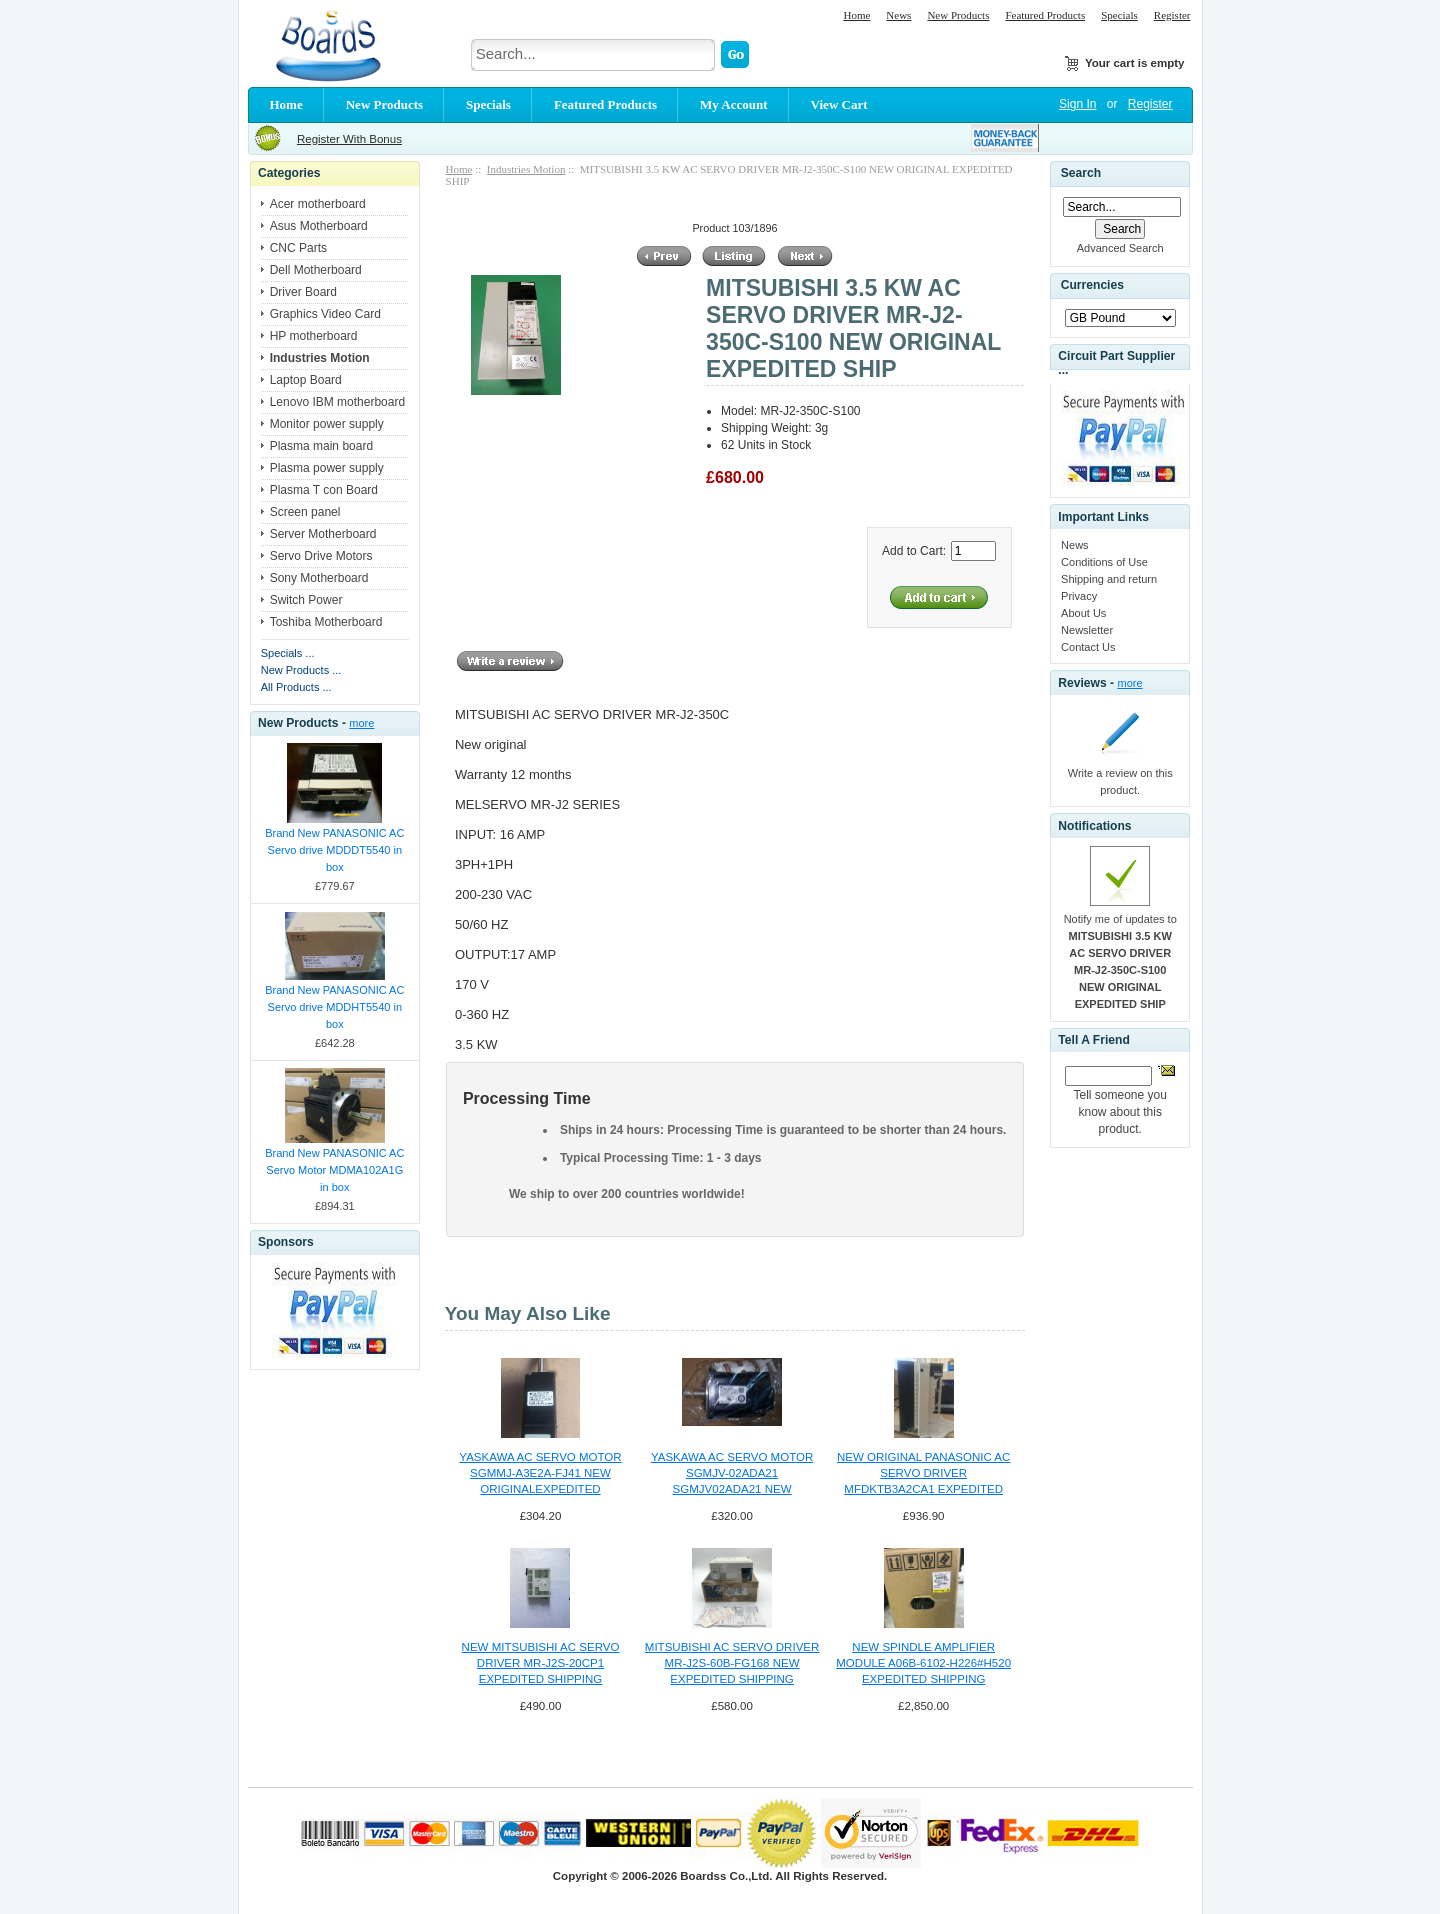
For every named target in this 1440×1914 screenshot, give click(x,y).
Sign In (1077, 104)
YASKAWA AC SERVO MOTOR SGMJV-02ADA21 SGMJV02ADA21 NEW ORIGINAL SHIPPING (732, 1474)
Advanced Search (1120, 248)
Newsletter (1087, 630)
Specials (1119, 15)
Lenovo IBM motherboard (337, 402)
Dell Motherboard (316, 270)
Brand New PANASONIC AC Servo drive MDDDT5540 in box (334, 850)
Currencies (1092, 286)
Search (1081, 173)
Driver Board (303, 292)
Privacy (1079, 596)
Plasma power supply (327, 468)
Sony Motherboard (319, 578)
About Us (1083, 613)
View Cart (839, 104)
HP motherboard (314, 336)
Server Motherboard (323, 534)
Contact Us (1088, 647)
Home (856, 15)
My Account (734, 104)
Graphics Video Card (325, 314)
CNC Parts (298, 248)
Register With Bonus (349, 139)
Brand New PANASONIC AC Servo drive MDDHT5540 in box (334, 1007)
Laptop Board (306, 380)
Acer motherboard (318, 204)
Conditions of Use (1104, 562)
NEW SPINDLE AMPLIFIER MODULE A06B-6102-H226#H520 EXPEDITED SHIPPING (923, 1663)
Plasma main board (321, 446)
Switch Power (306, 600)
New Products (958, 15)
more (361, 723)
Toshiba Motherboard (326, 622)
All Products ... (296, 687)
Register (1172, 15)
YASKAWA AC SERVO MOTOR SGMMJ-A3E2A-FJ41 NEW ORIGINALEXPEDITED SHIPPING (540, 1474)
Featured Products (1045, 15)
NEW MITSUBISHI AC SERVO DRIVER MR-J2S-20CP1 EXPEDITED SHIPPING (541, 1663)
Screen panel (305, 512)
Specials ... (288, 653)
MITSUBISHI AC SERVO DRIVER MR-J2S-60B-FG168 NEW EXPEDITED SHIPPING (732, 1663)
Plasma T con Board (324, 490)
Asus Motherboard (319, 226)
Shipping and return (1109, 579)
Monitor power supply (327, 424)
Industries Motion (526, 169)
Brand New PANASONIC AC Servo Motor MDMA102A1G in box (334, 1170)
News (898, 15)
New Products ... (301, 670)
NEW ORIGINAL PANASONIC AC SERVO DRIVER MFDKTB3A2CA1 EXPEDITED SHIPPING (923, 1474)
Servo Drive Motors (321, 556)
